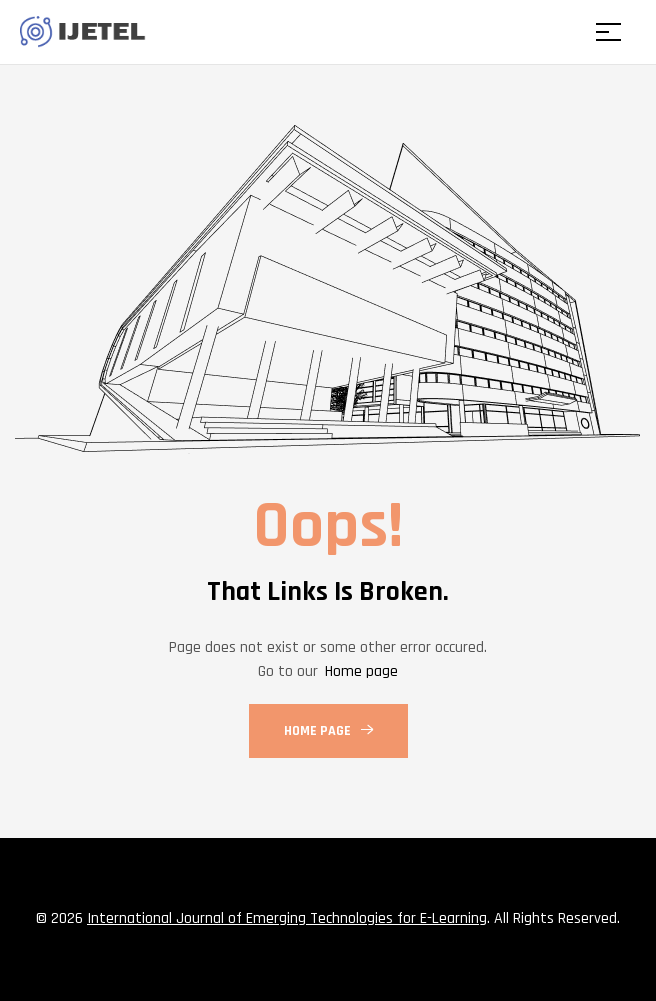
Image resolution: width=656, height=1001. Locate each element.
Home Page (328, 731)
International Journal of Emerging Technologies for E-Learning (287, 918)
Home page (361, 671)
